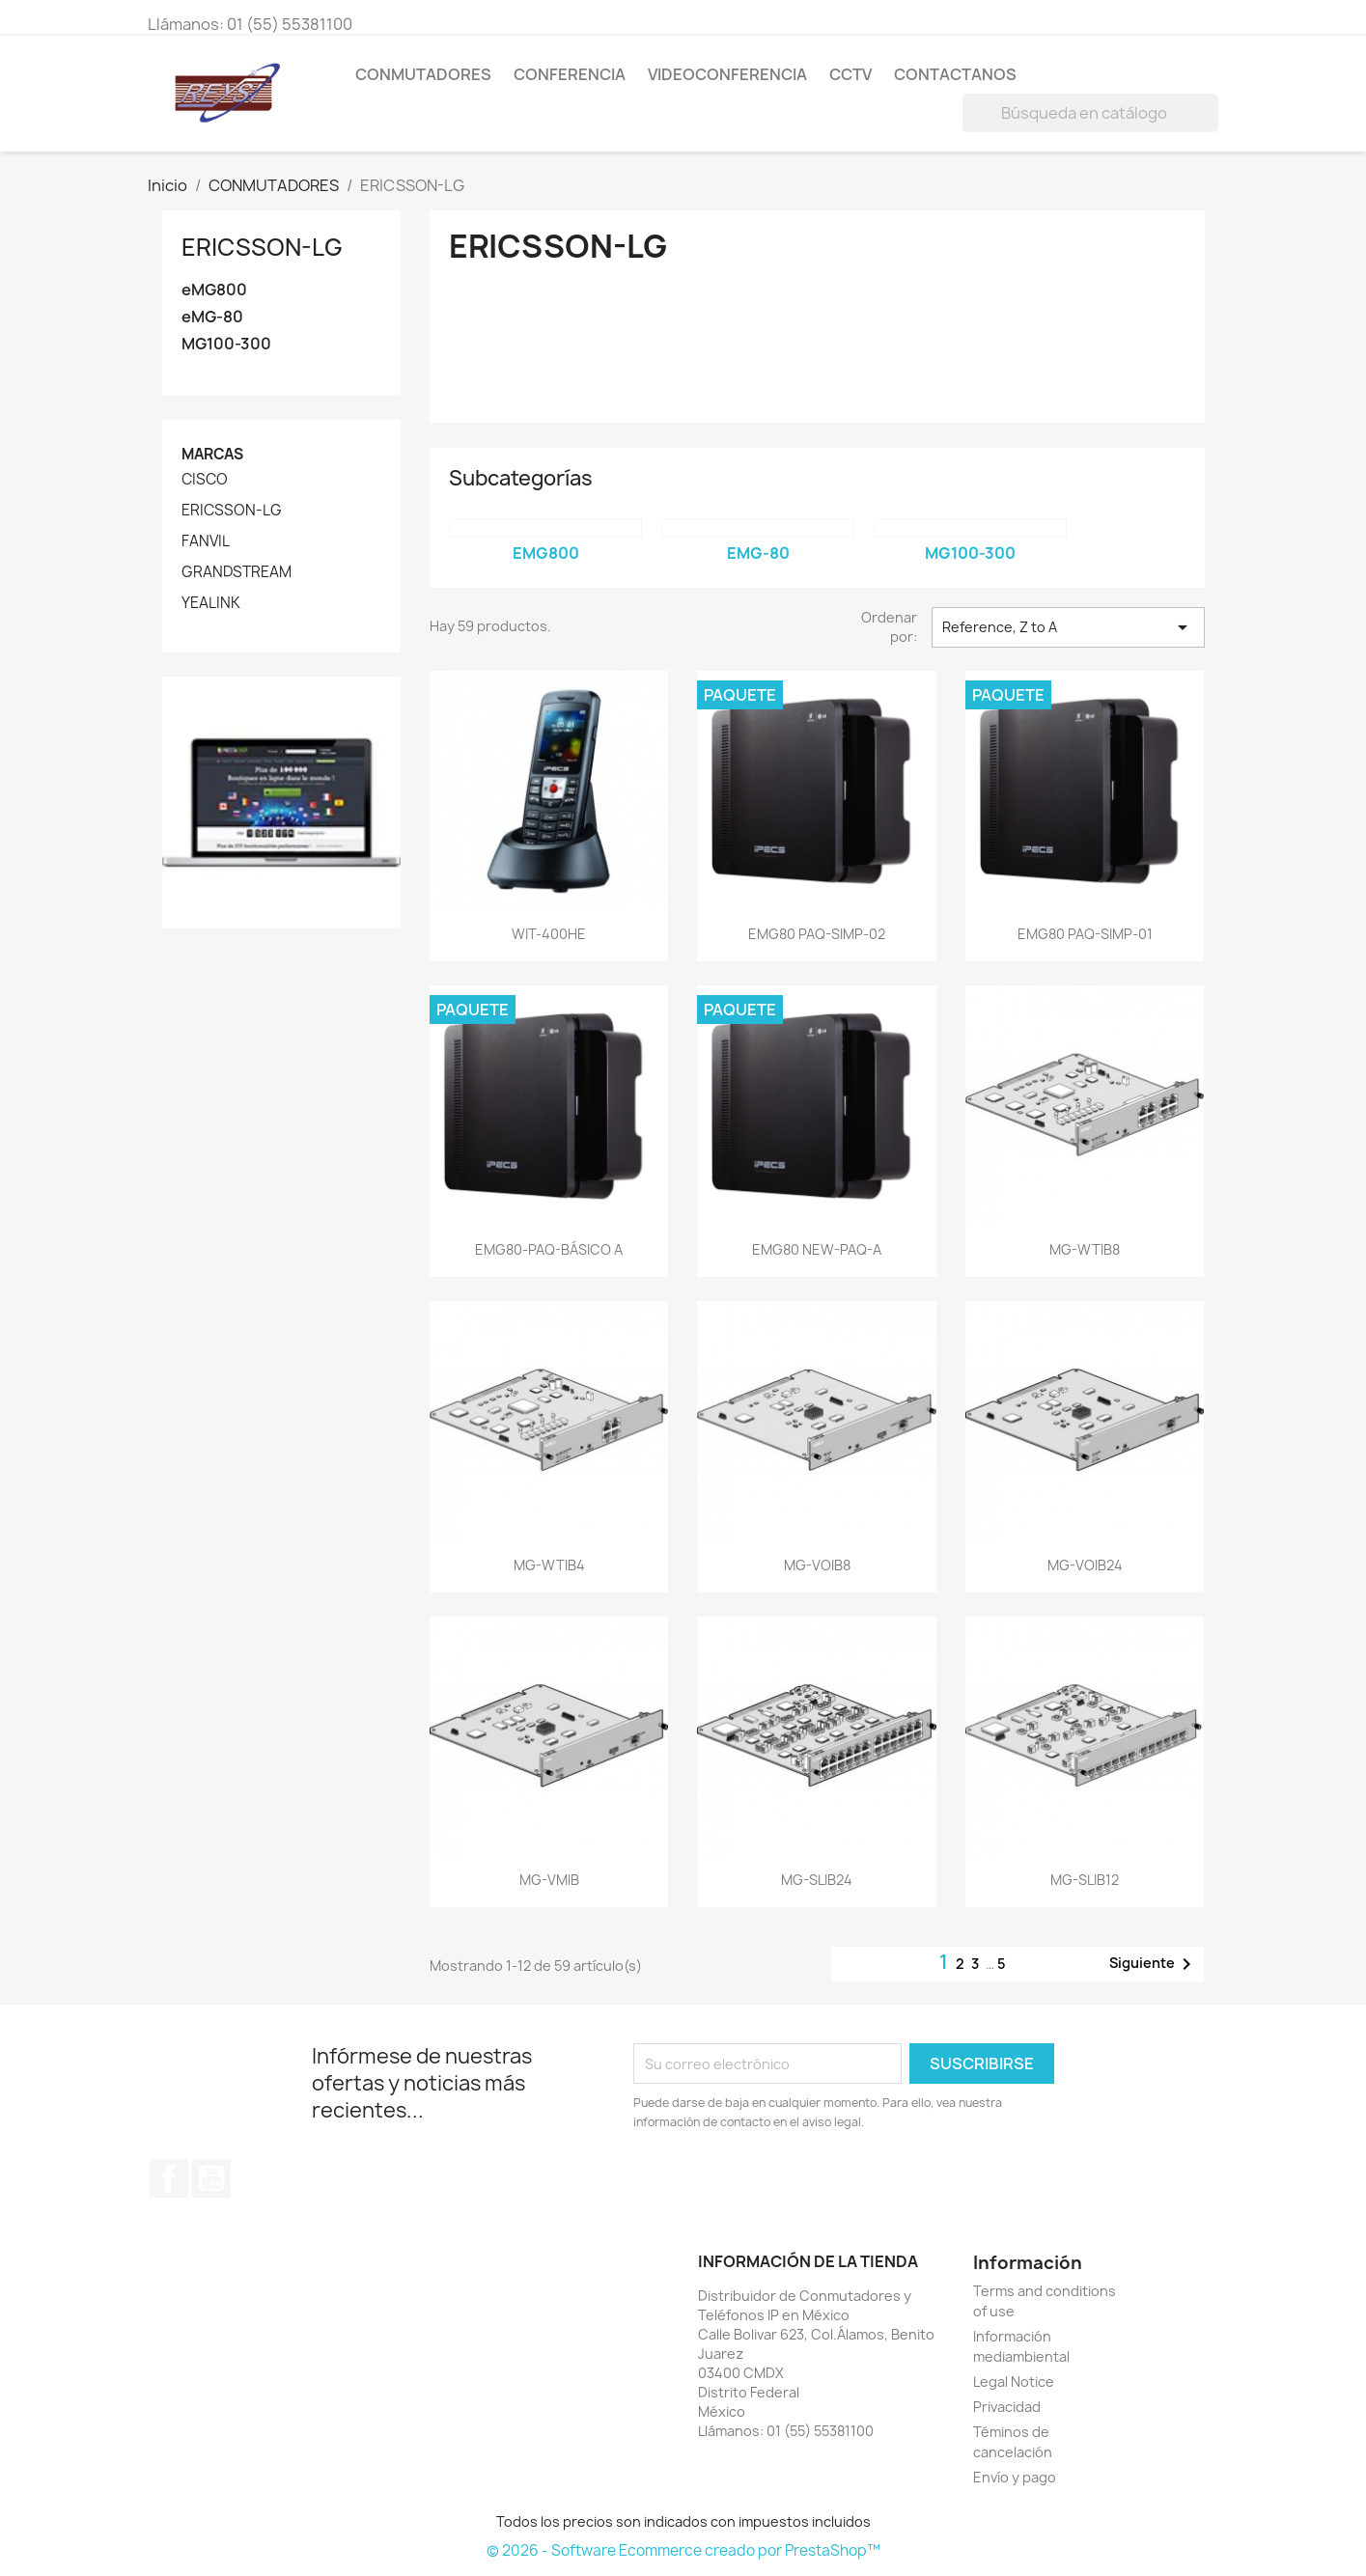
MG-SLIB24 (816, 1879)
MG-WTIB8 (1084, 1249)
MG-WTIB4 (549, 1565)
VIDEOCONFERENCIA (727, 74)
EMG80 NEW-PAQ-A (816, 1249)
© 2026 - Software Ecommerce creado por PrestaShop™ (683, 2550)
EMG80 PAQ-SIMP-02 (816, 934)
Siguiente (1153, 1964)
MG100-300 (226, 344)
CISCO (204, 479)
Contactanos (955, 74)
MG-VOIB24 (1085, 1565)
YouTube (211, 2178)
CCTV (850, 74)
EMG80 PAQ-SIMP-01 (1085, 934)
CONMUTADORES (423, 74)
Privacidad (1007, 2406)
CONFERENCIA (570, 74)
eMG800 (214, 290)
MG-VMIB (549, 1879)
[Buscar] (1090, 113)
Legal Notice (1013, 2381)
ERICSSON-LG (262, 247)
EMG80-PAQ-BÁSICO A (549, 1249)
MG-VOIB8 (817, 1565)
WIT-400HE (549, 934)
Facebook (169, 2178)
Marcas (212, 454)
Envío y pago (1014, 2477)
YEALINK (210, 603)
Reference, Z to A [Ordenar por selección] (1067, 627)
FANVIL (205, 541)
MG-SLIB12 (1084, 1879)
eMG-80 (212, 317)
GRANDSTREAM (236, 572)
